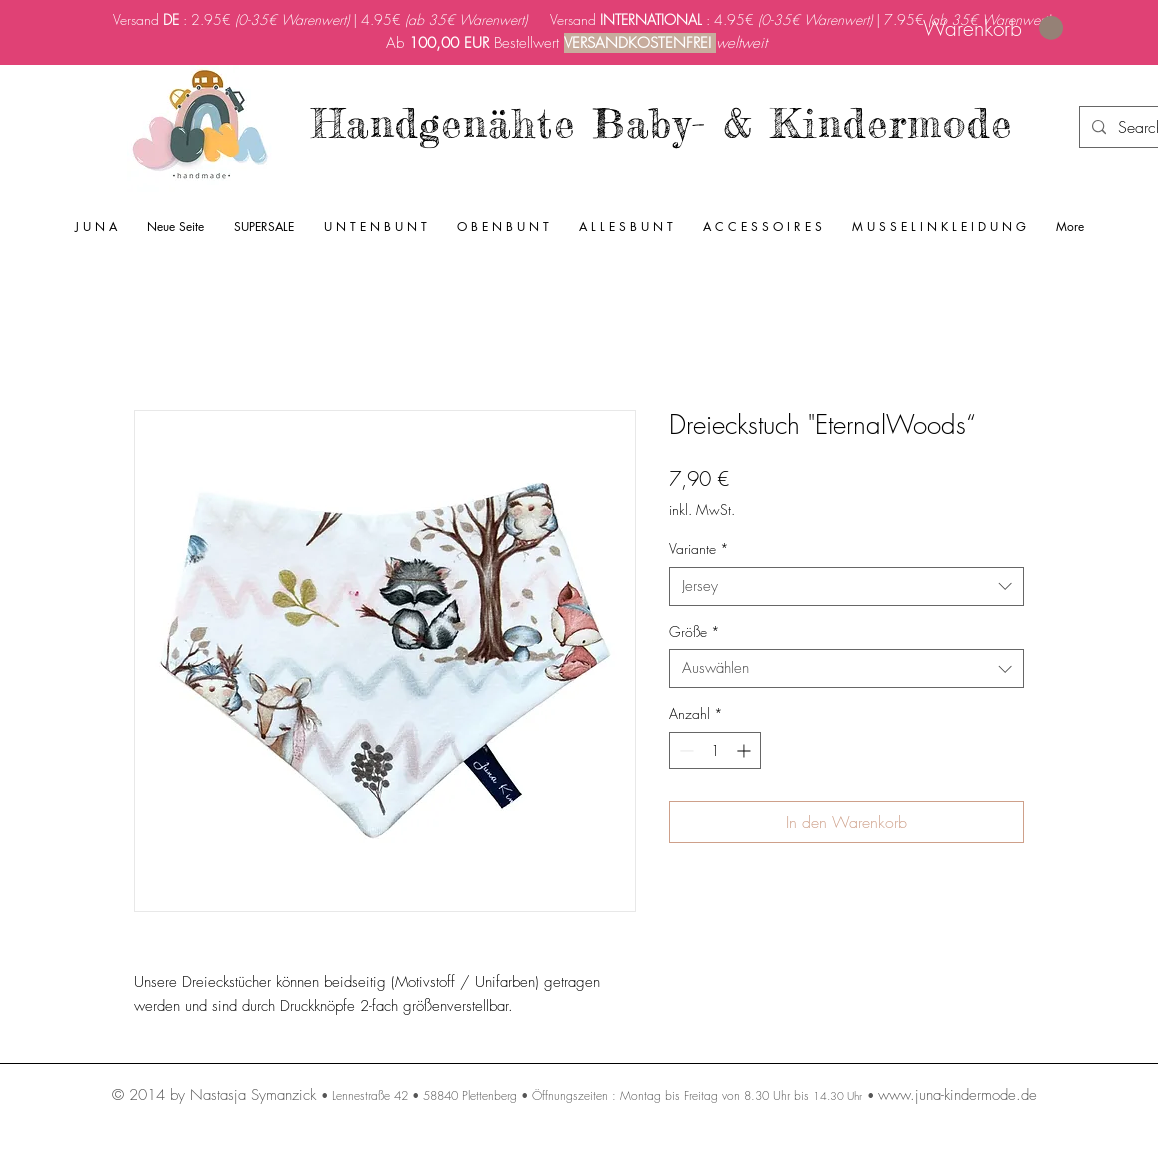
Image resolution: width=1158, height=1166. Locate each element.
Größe (694, 631)
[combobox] (846, 586)
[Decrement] (684, 750)
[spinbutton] (715, 750)
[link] (993, 28)
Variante (699, 548)
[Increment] (745, 750)
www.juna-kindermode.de (957, 1095)
